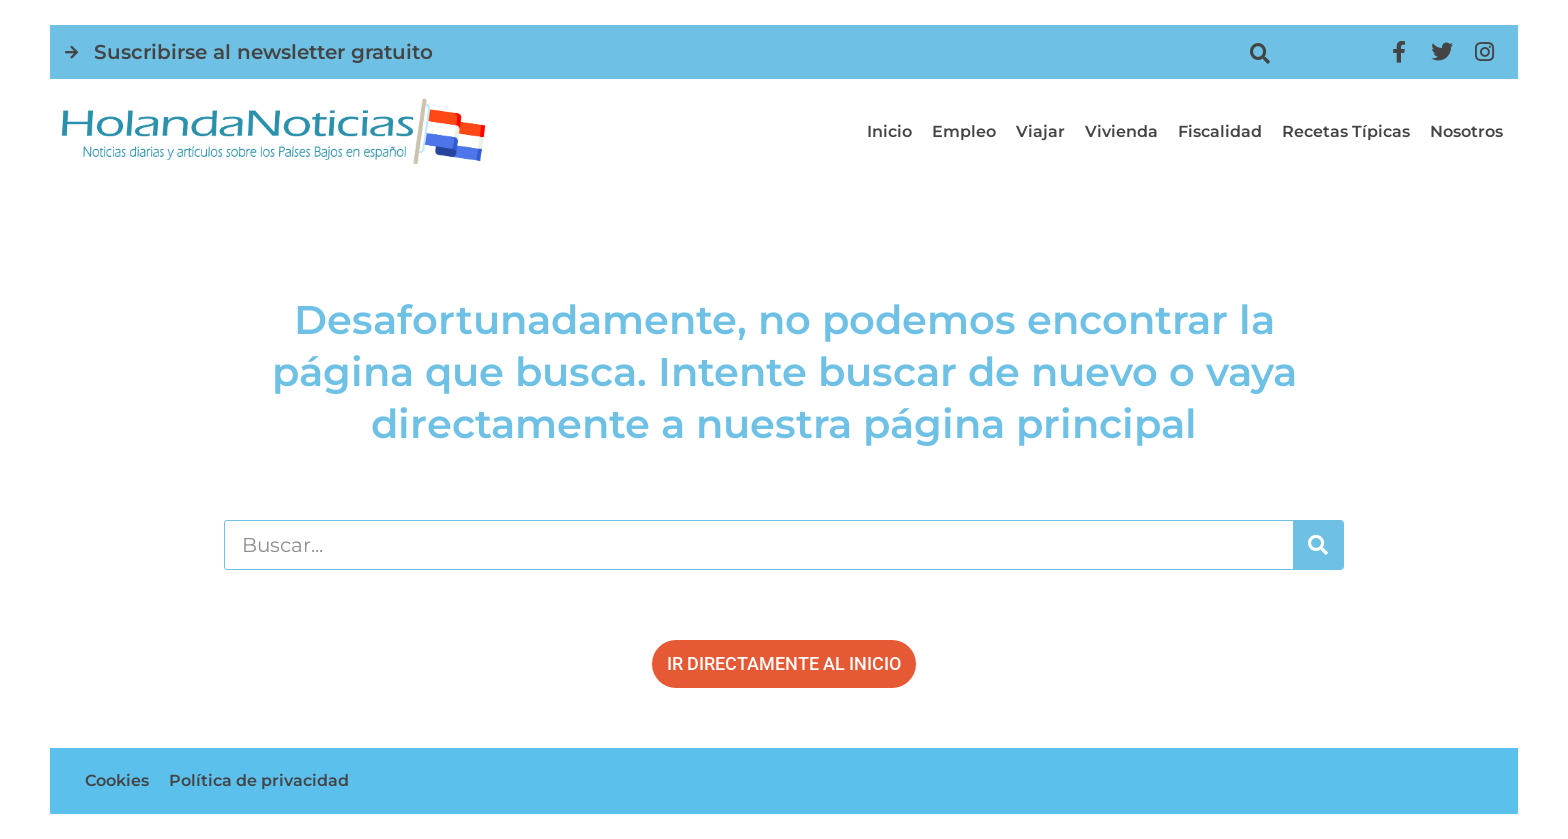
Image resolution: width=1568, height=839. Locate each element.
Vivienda (1121, 131)
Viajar (1040, 131)
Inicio (889, 131)
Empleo (964, 131)
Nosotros (1466, 131)
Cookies (117, 780)
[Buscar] (1318, 545)
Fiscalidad (1220, 131)
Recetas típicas (1346, 131)
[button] (1260, 53)
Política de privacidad (259, 780)
